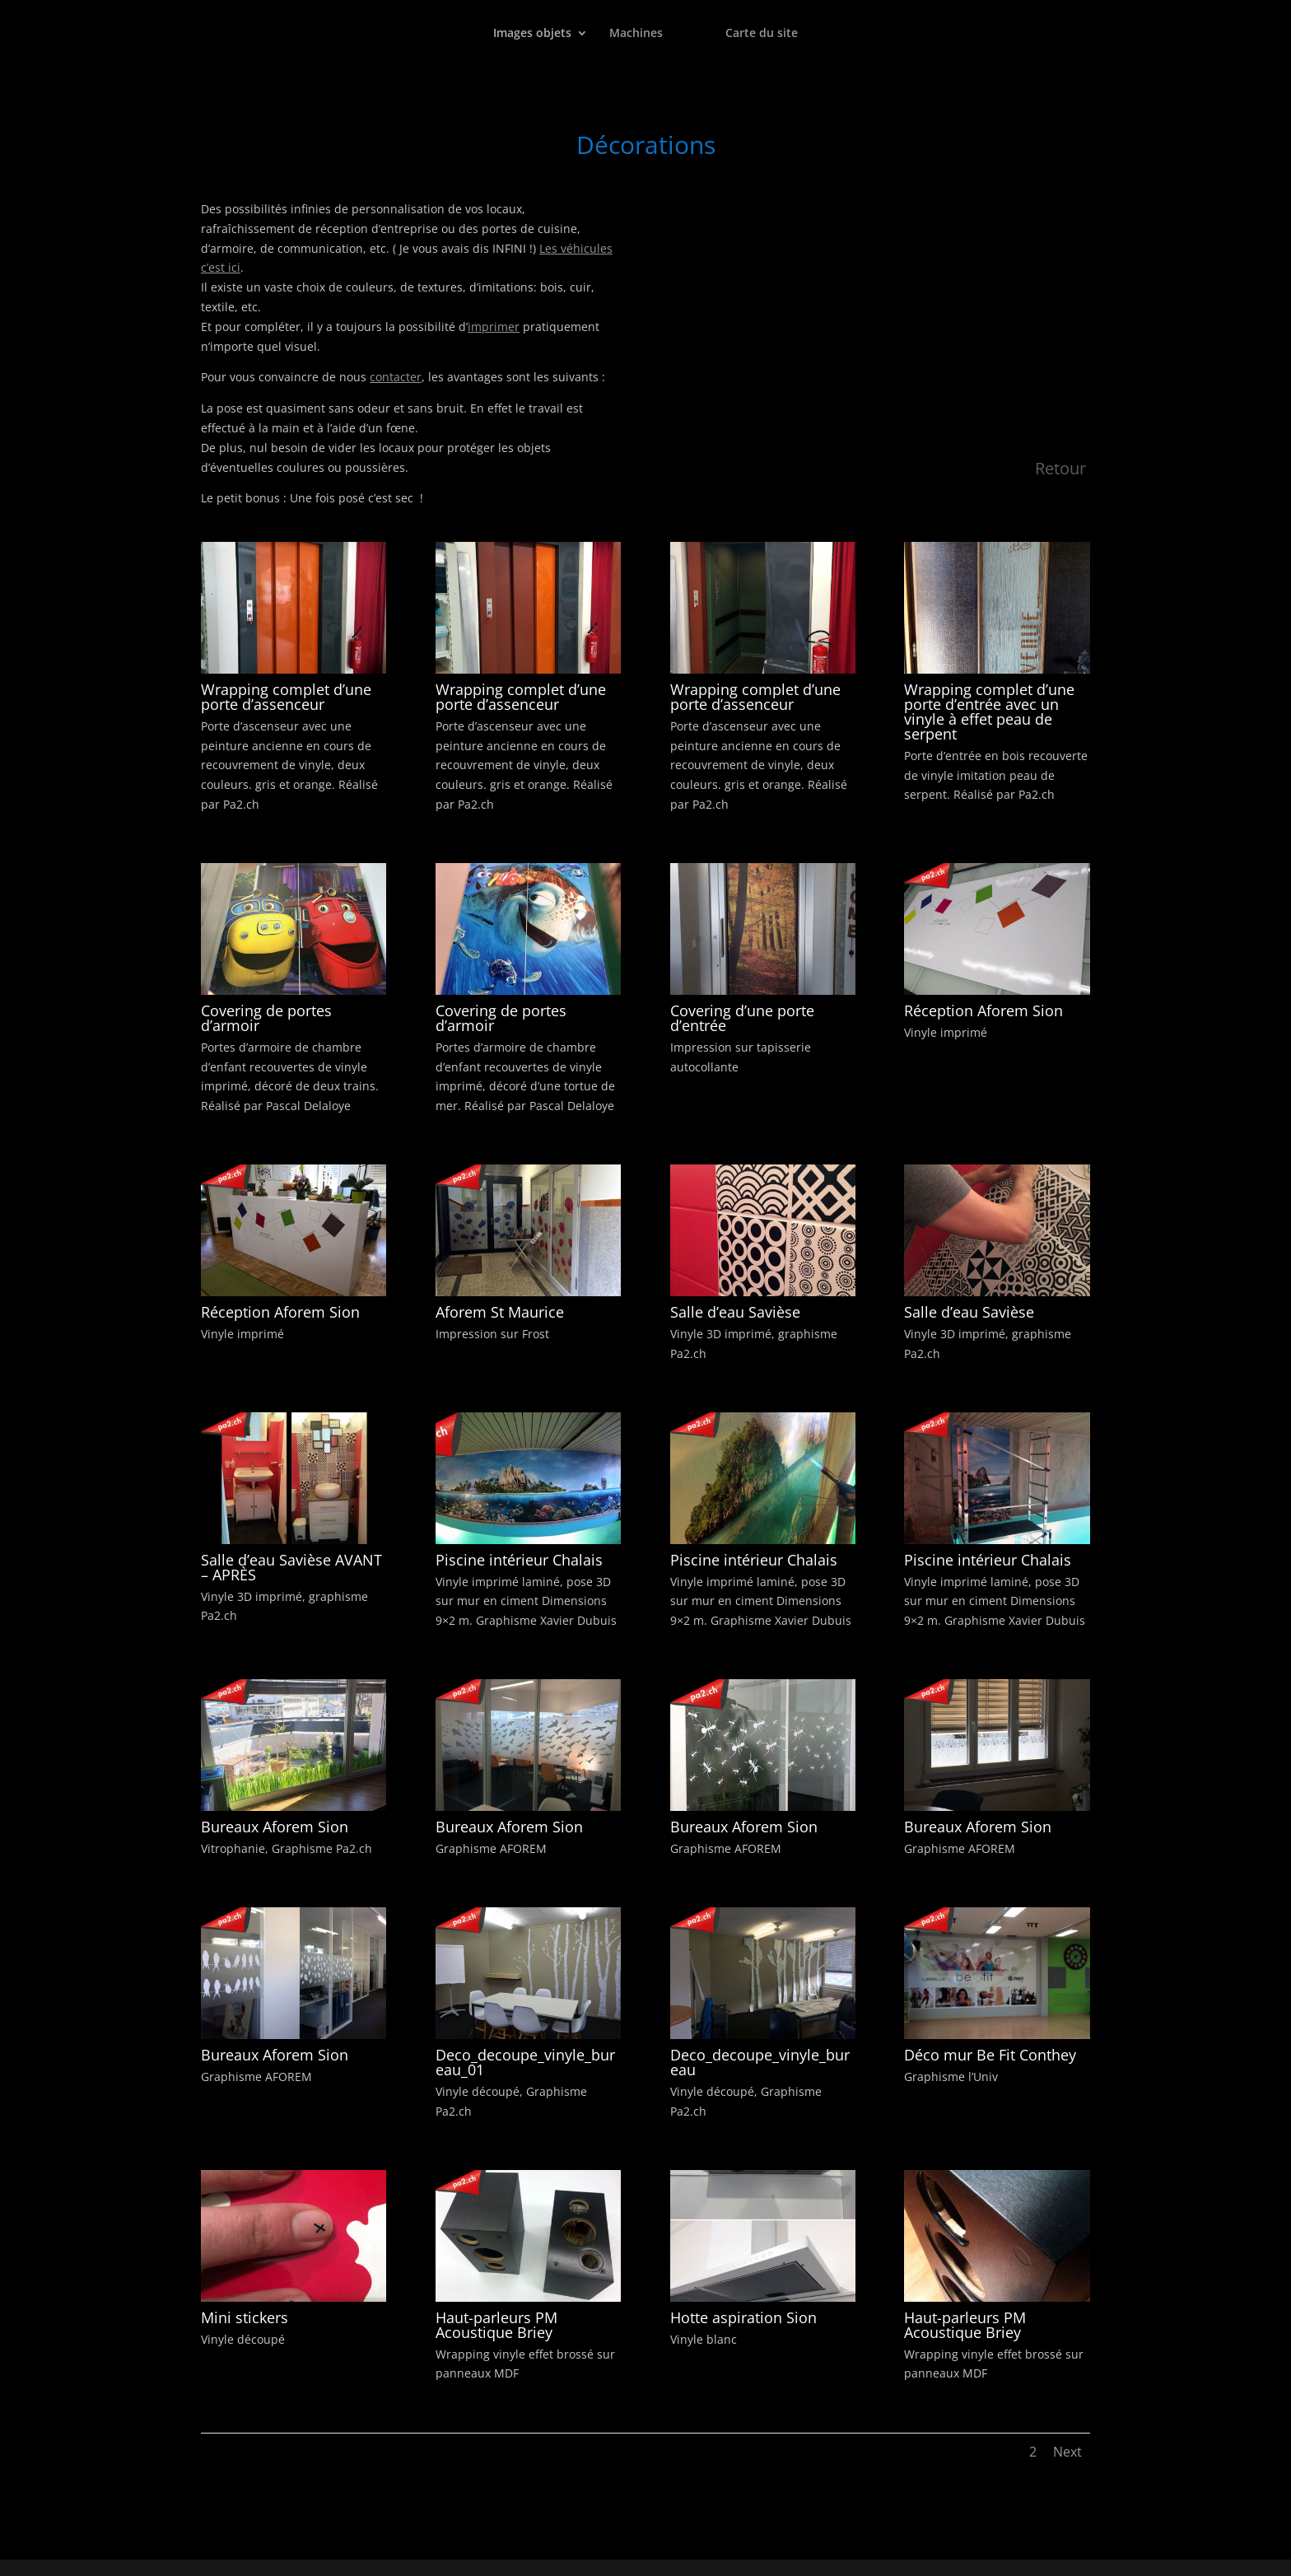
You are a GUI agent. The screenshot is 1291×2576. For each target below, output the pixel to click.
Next (1067, 2452)
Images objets (532, 33)
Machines (636, 33)
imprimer (494, 326)
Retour (1060, 468)
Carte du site (761, 33)
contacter (396, 377)
